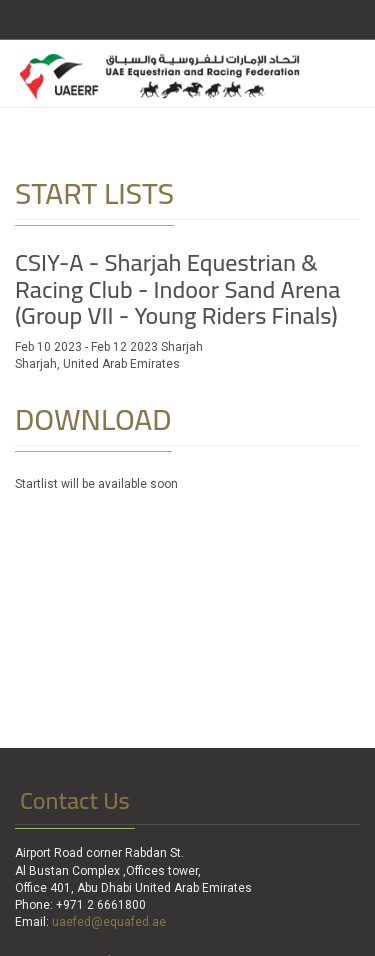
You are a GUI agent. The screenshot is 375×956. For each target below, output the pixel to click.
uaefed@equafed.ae (109, 922)
